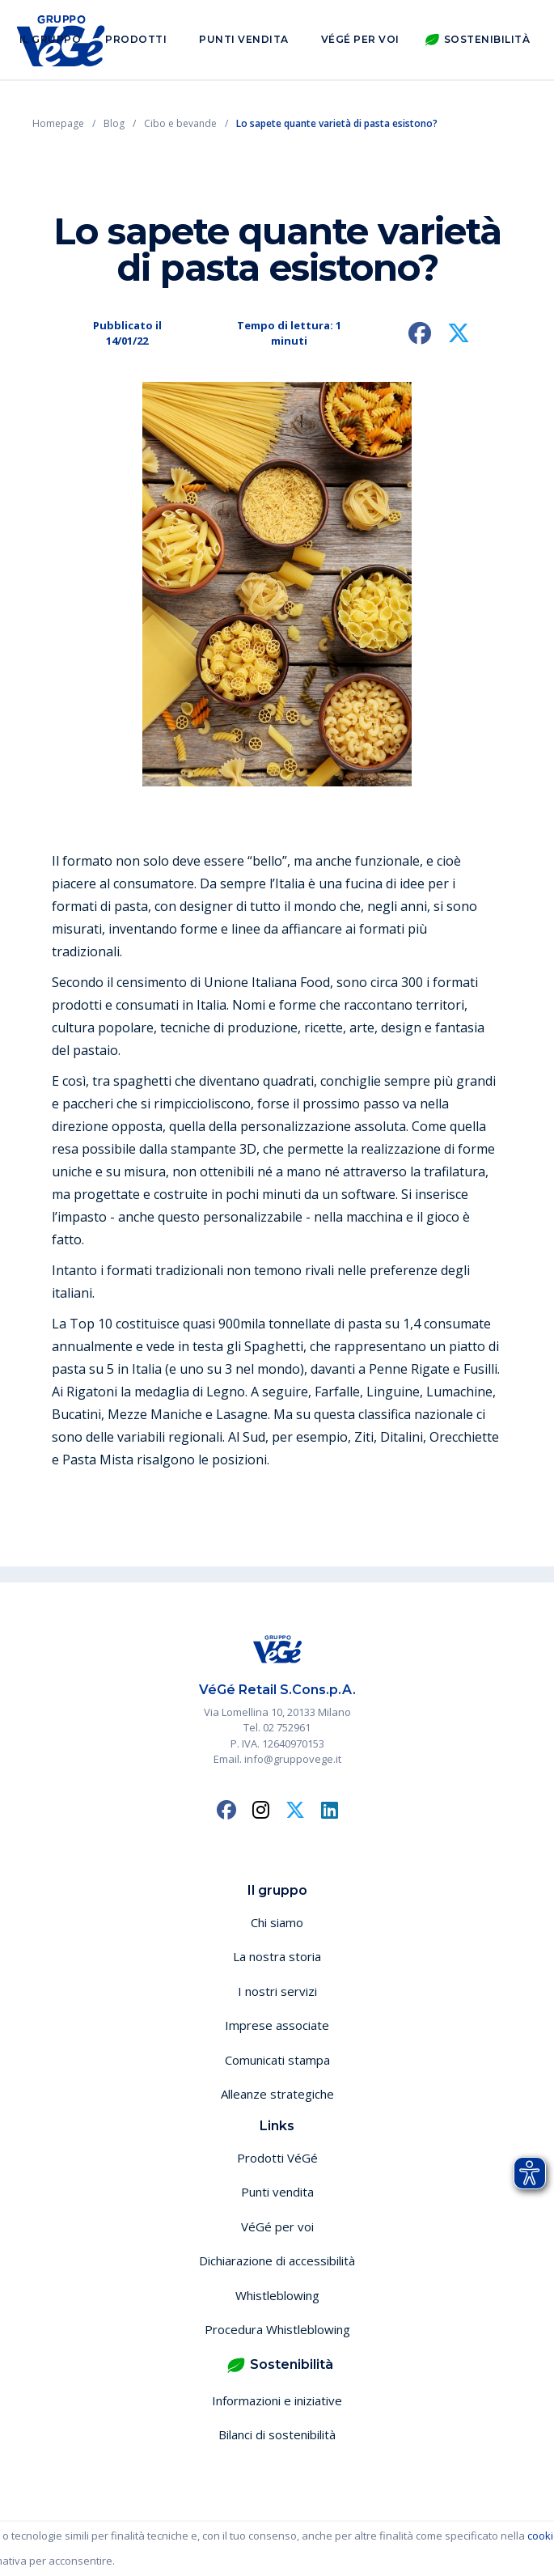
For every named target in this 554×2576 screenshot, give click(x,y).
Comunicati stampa (277, 2060)
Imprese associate (277, 2025)
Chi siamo (277, 1922)
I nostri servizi (277, 1991)
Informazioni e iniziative (277, 2400)
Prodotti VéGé (277, 2158)
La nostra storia (277, 1956)
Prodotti (136, 39)
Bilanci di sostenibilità (277, 2434)
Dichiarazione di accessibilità (277, 2260)
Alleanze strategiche (277, 2094)
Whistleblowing (277, 2295)
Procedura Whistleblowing (277, 2329)
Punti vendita (244, 39)
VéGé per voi (360, 39)
